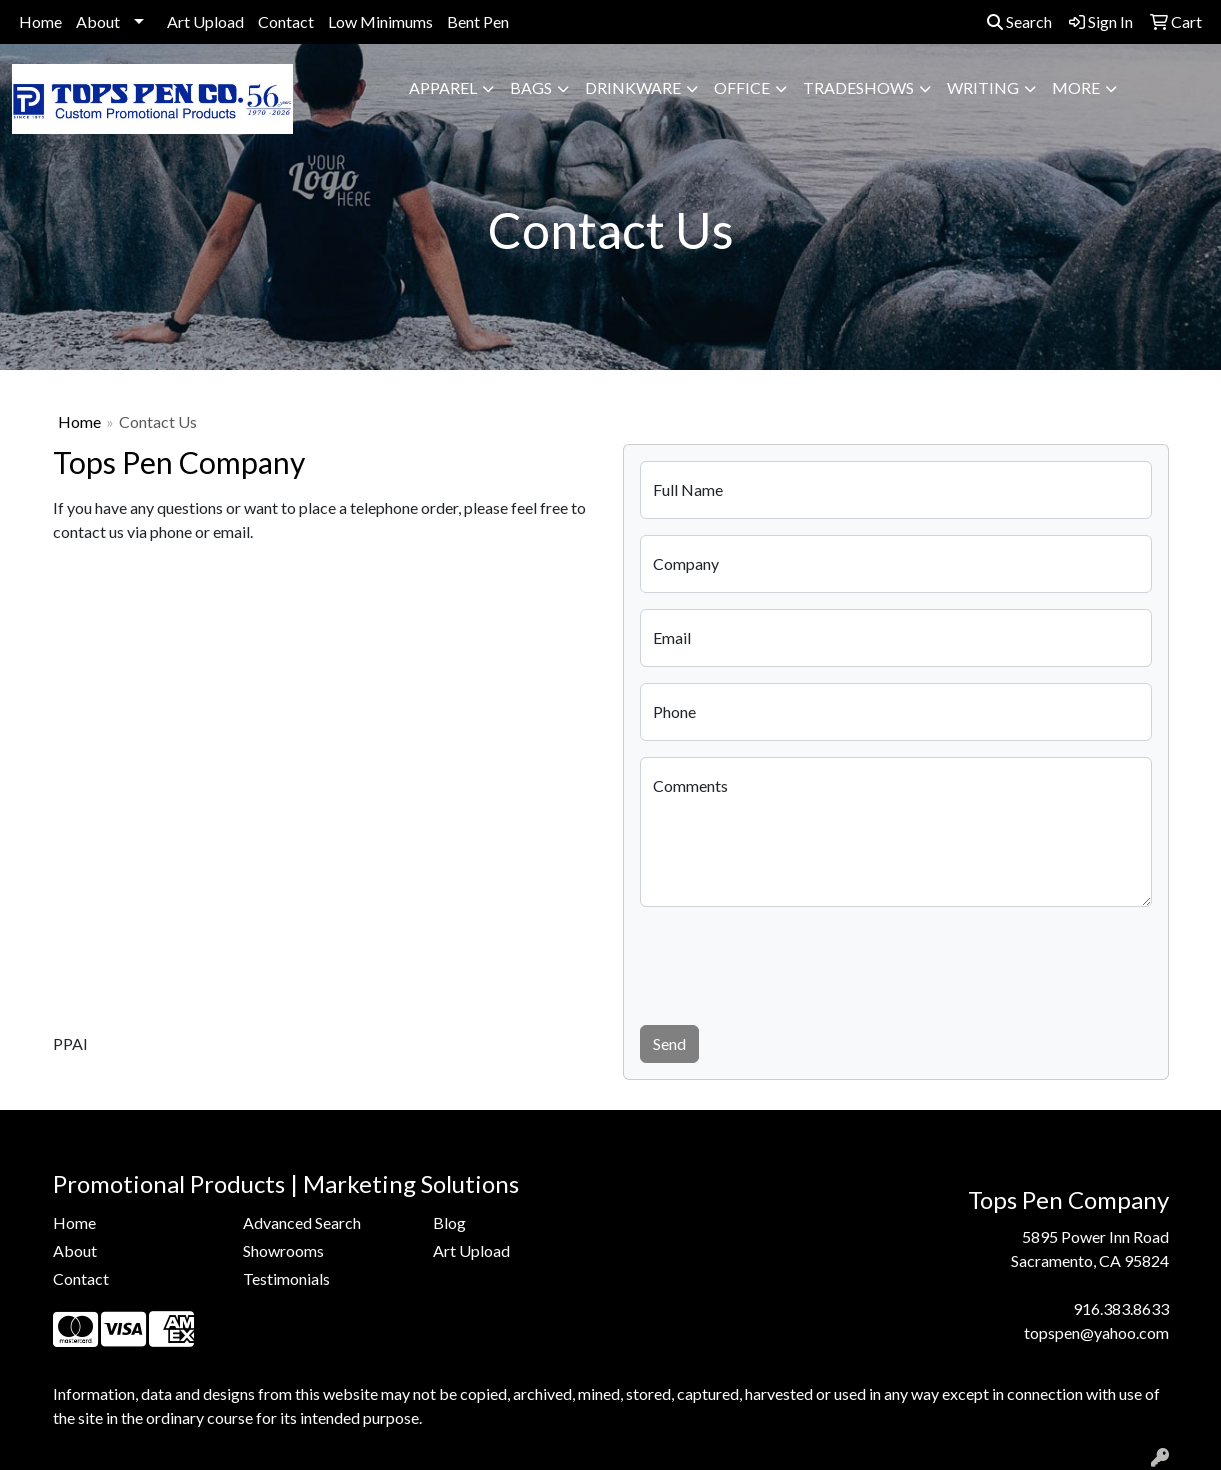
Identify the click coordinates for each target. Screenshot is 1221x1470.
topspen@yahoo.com (1096, 1332)
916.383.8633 (1121, 1308)
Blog (449, 1222)
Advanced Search (302, 1222)
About (98, 21)
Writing (983, 87)
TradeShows (858, 87)
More (1076, 87)
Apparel (443, 87)
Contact (286, 21)
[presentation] (792, 962)
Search (1019, 21)
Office (742, 87)
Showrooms (283, 1250)
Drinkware (633, 87)
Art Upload (205, 21)
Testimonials (286, 1278)
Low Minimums (380, 21)
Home (40, 21)
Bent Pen (478, 21)
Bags (531, 87)
